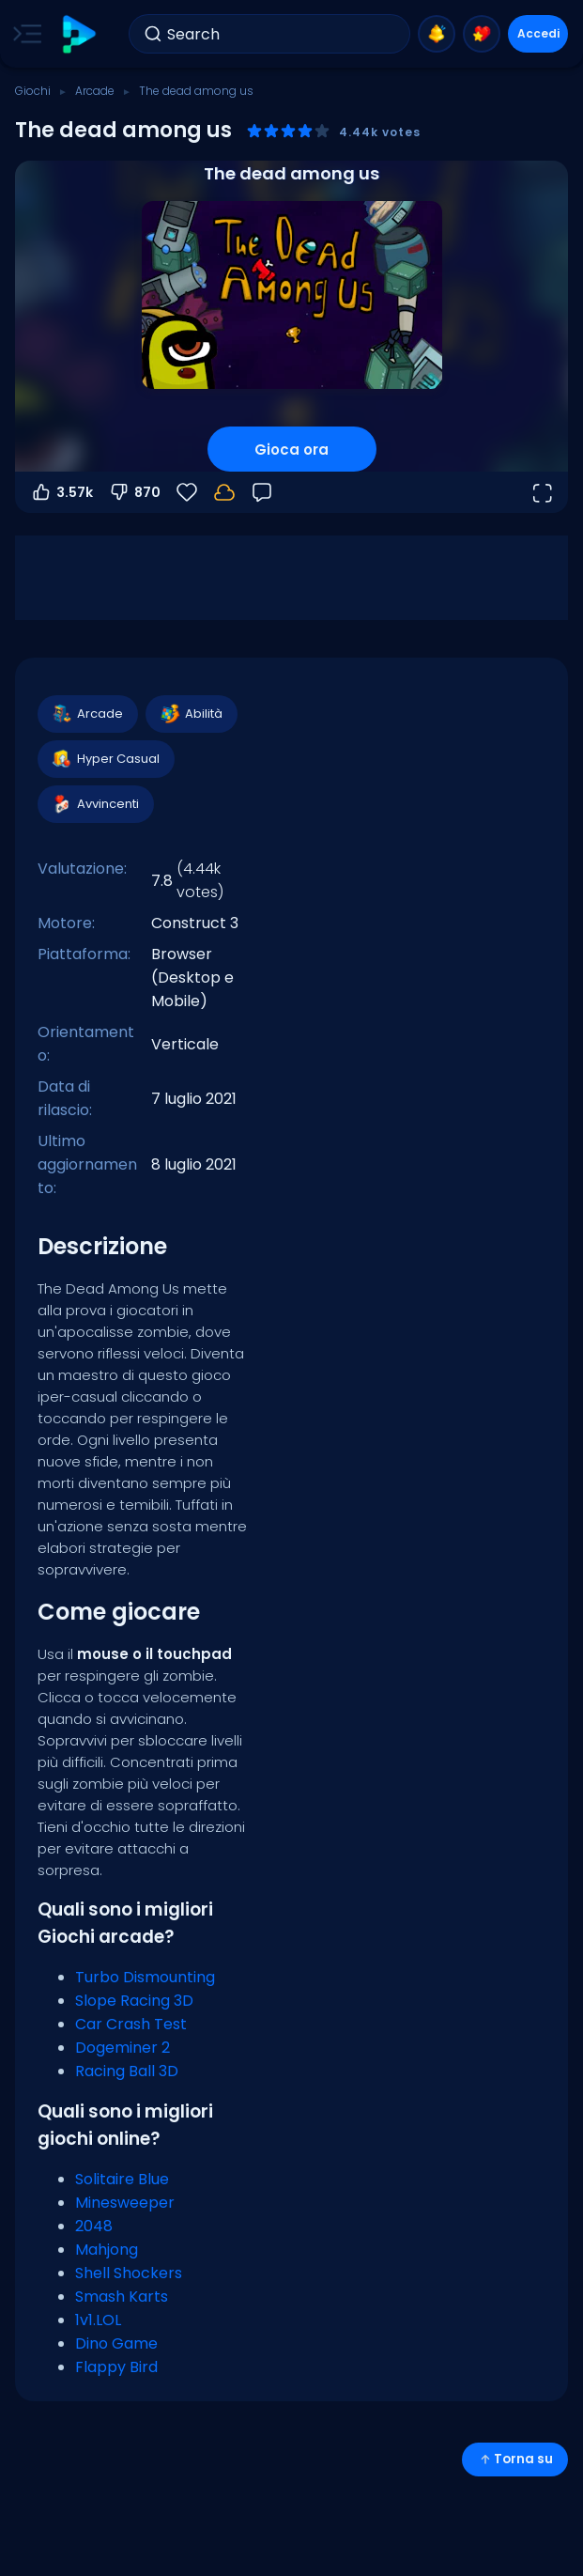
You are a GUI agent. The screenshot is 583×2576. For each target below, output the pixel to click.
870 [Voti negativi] (134, 492)
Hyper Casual (105, 759)
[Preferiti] (187, 492)
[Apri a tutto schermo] (541, 492)
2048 (94, 2226)
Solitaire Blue (122, 2179)
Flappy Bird (116, 2367)
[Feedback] (262, 492)
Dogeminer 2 (122, 2047)
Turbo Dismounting (145, 1977)
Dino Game (116, 2343)
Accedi (538, 33)
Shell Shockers (128, 2273)
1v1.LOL (98, 2320)
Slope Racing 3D (134, 2000)
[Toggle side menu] (23, 34)
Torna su (515, 2459)
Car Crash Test (131, 2024)
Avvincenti (95, 804)
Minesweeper (125, 2202)
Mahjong (106, 2249)
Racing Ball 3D (126, 2071)
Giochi (33, 91)
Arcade (95, 91)
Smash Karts (121, 2296)
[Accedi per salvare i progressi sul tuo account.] (224, 492)
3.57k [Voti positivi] (61, 492)
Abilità (190, 714)
